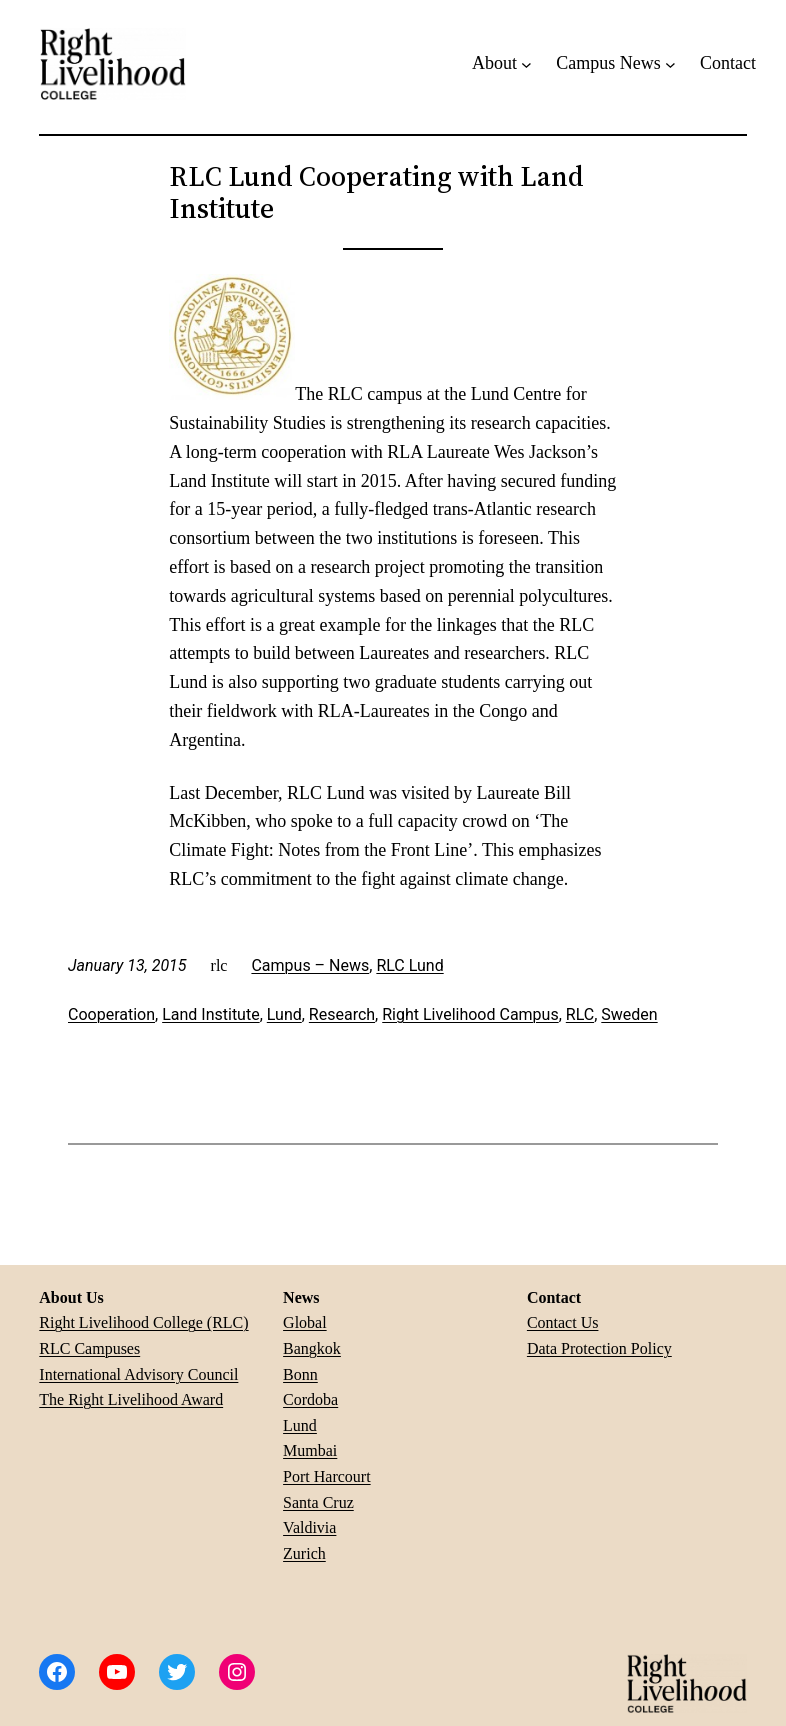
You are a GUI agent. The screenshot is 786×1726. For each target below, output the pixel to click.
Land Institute (211, 1014)
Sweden (629, 1014)
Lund (284, 1014)
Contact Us (563, 1322)
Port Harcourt (327, 1476)
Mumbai (310, 1450)
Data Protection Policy (599, 1348)
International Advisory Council (138, 1374)
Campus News (608, 63)
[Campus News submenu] (670, 63)
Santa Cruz (318, 1502)
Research (342, 1014)
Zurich (304, 1553)
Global (305, 1322)
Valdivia (309, 1527)
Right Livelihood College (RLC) (143, 1322)
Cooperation (111, 1014)
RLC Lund (409, 965)
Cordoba (310, 1399)
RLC (580, 1014)
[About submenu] (526, 63)
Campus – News (310, 965)
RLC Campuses (89, 1348)
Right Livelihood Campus (470, 1014)
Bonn (300, 1374)
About (494, 63)
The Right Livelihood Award (131, 1399)
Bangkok (312, 1348)
